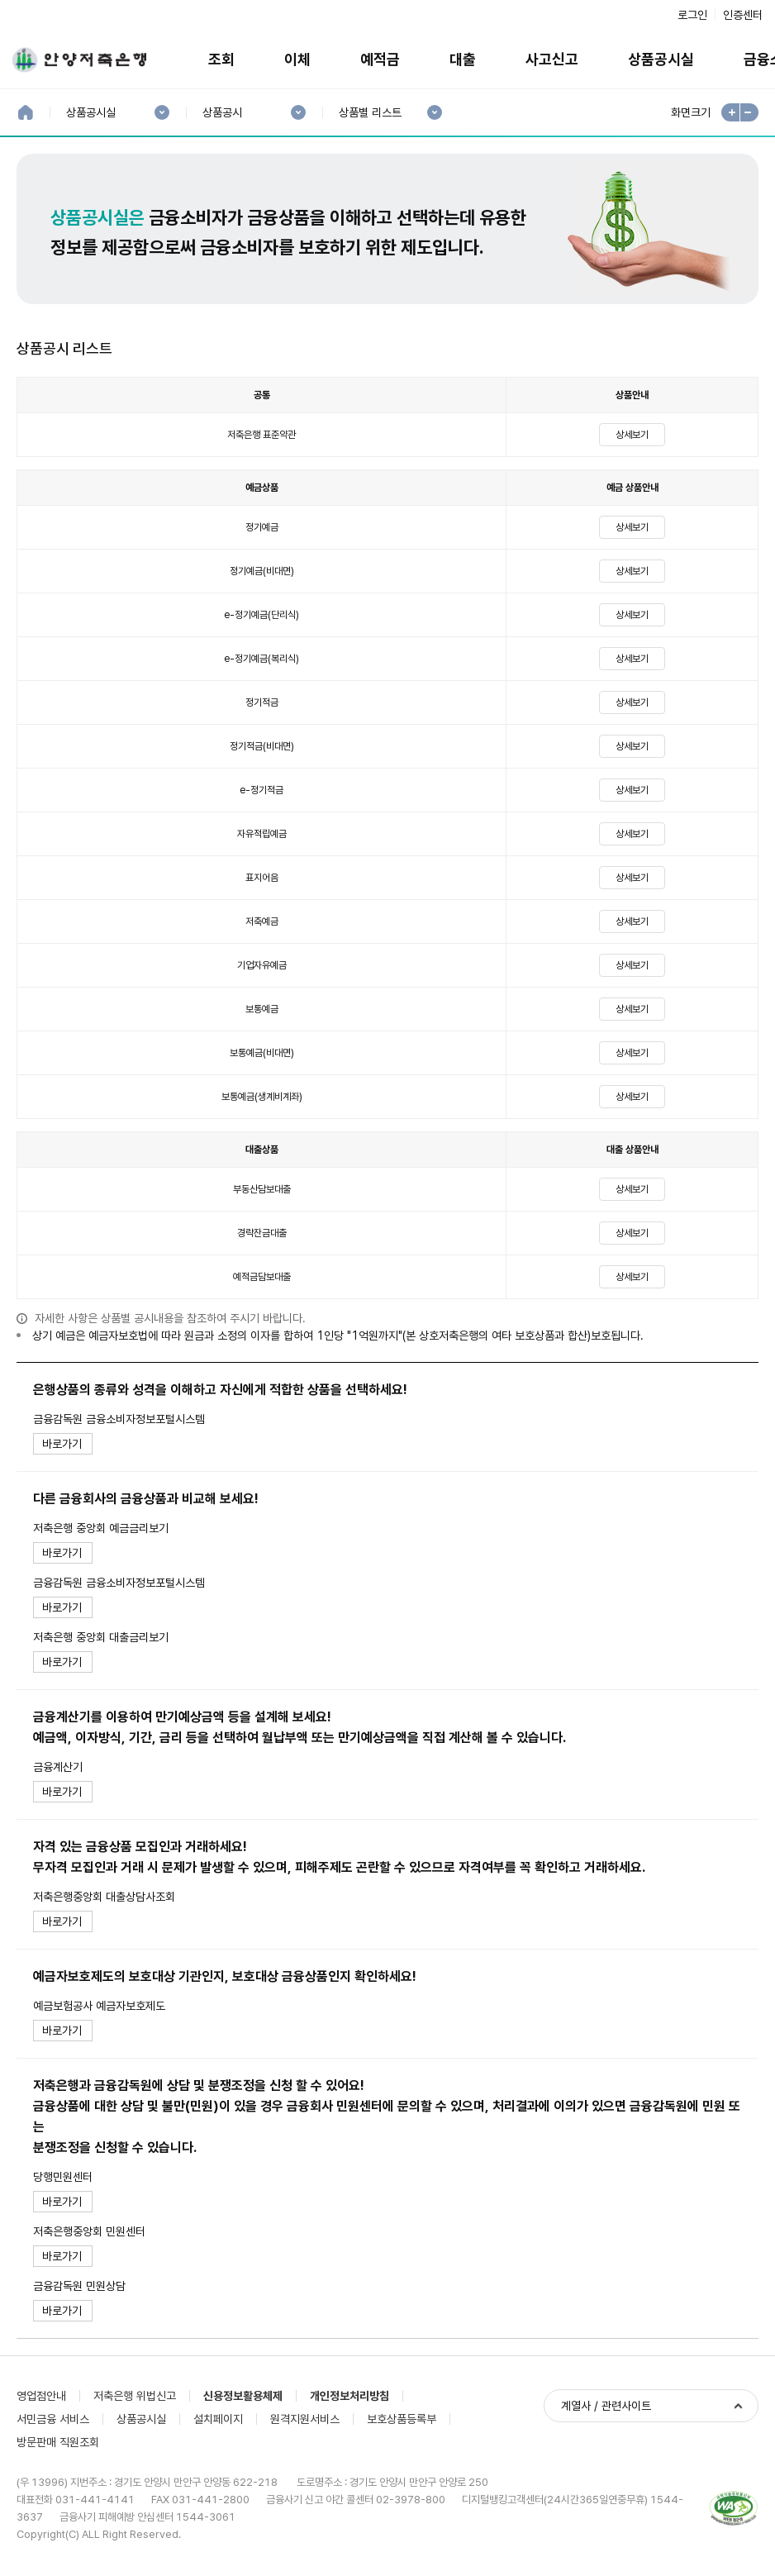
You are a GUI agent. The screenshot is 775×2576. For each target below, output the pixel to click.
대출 (462, 59)
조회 (221, 59)
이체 (297, 59)
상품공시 (222, 113)
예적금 (380, 59)
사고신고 (551, 59)
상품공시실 (661, 59)
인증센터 (743, 15)
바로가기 (62, 1443)
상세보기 (632, 434)
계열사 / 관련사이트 (606, 2405)
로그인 (692, 15)
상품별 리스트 (370, 113)
